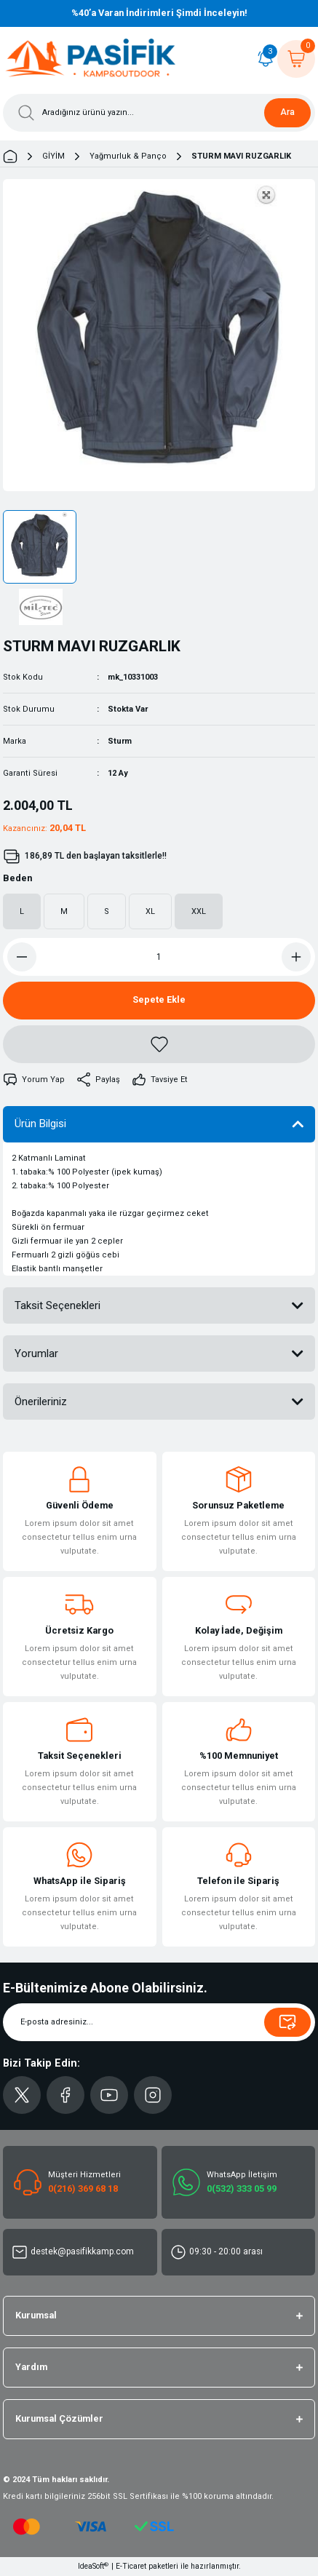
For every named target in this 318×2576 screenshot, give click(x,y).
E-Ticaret (131, 2566)
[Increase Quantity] (296, 956)
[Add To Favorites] (159, 1044)
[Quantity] (159, 957)
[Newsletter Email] (159, 2022)
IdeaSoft (93, 2566)
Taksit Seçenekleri (57, 1305)
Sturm (120, 741)
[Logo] (91, 59)
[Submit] (287, 2022)
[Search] (159, 113)
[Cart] (296, 59)
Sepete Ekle (159, 999)
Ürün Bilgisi (40, 1123)
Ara (287, 112)
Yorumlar (36, 1353)
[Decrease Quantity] (21, 956)
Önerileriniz (41, 1401)
